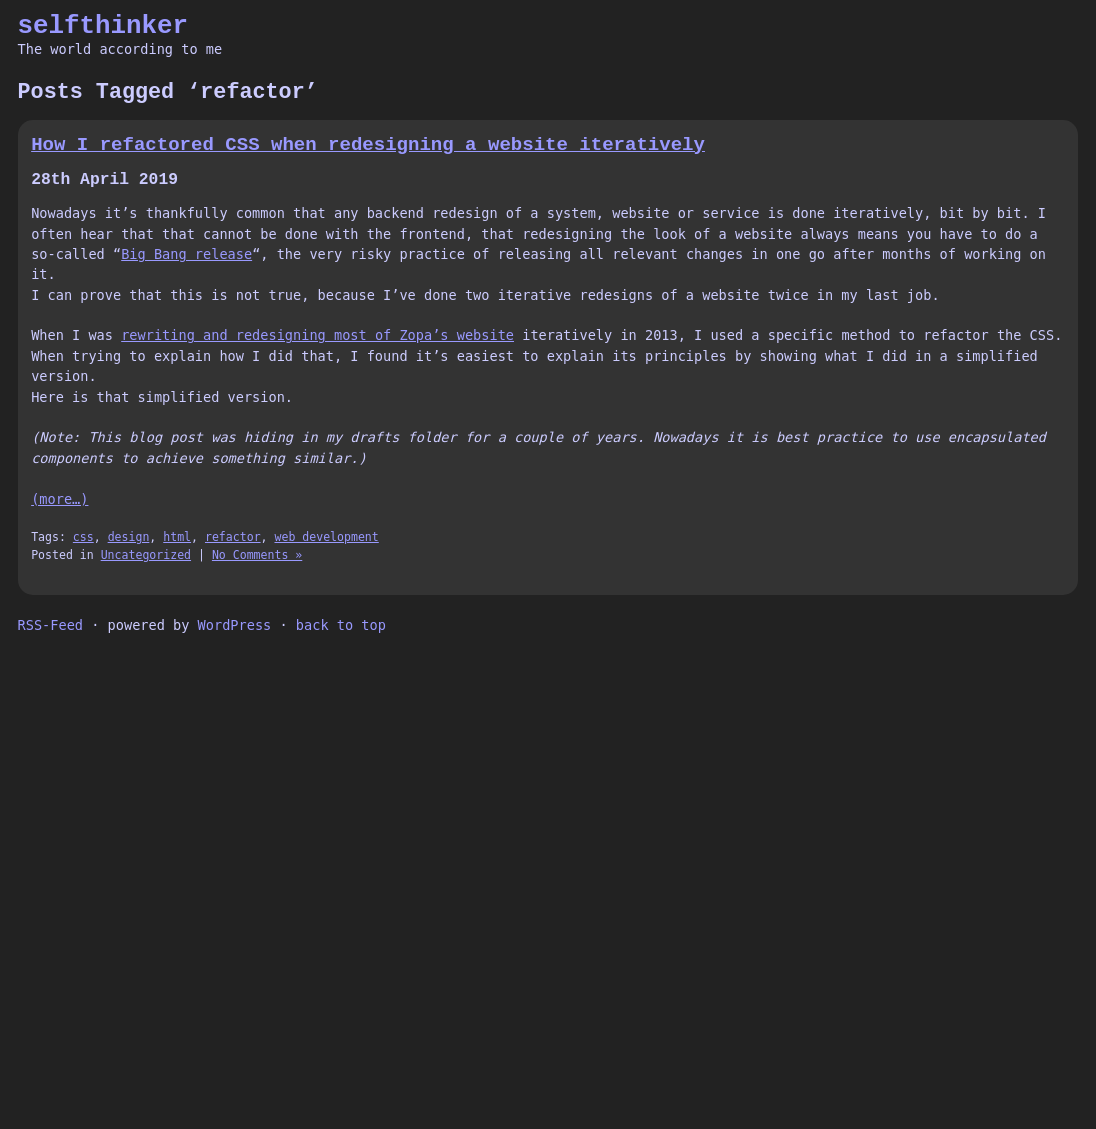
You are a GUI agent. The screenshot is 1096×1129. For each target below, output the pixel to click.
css (83, 537)
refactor (233, 537)
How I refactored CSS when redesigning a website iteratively (368, 145)
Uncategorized (146, 555)
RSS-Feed (50, 625)
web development (327, 537)
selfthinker (103, 26)
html (177, 537)
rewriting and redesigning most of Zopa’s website (317, 335)
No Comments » (257, 555)
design (129, 537)
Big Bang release (186, 254)
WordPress (235, 625)
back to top (341, 625)
